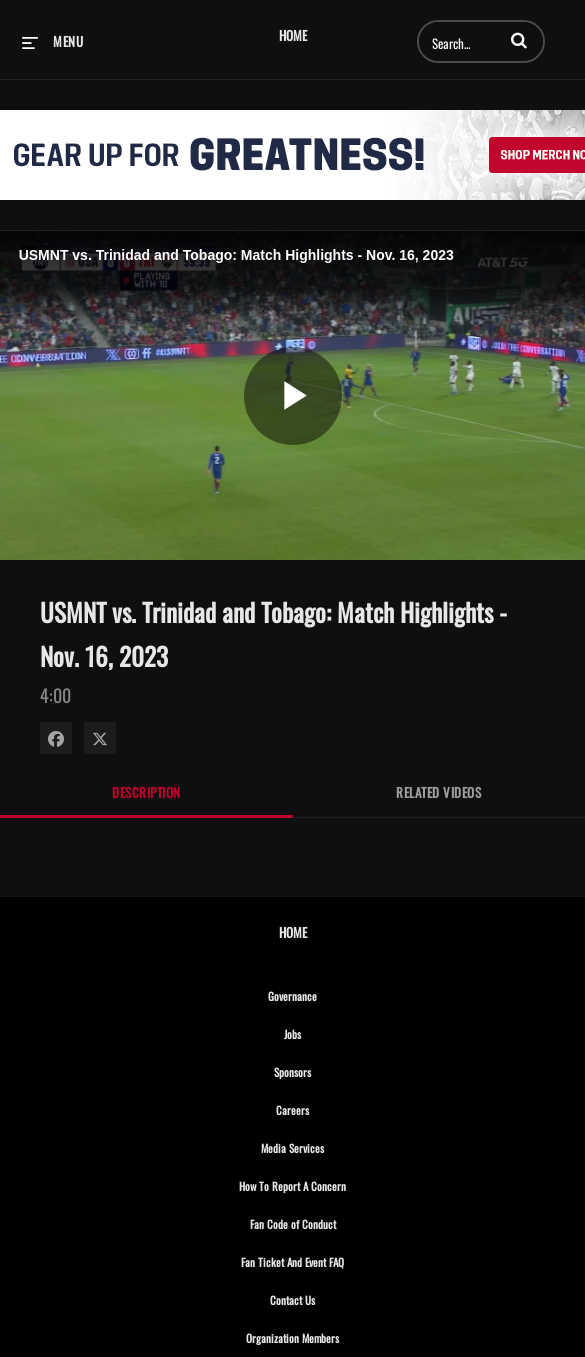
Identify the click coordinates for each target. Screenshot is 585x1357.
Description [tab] (146, 792)
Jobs (336, 1031)
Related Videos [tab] (438, 792)
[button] (519, 40)
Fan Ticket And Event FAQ (336, 1259)
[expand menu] (52, 41)
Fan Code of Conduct (336, 1221)
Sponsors (336, 1069)
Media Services (336, 1145)
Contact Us (336, 1297)
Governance (336, 993)
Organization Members (336, 1335)
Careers (336, 1107)
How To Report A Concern (336, 1183)
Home (293, 35)
